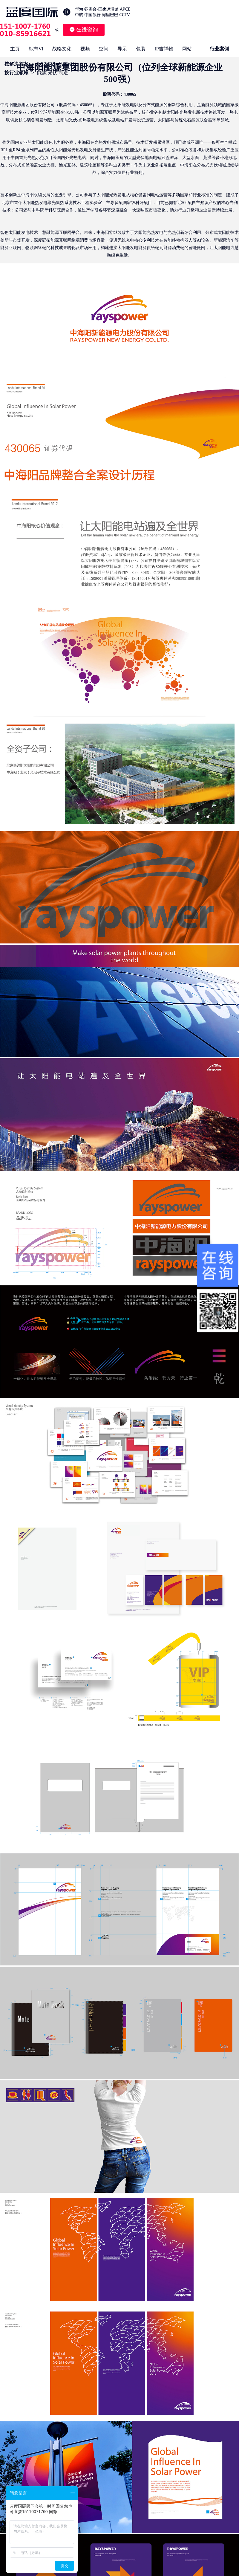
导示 (122, 48)
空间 (103, 48)
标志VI (36, 48)
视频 (85, 48)
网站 (187, 48)
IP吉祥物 (163, 48)
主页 (15, 48)
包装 (140, 48)
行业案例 (219, 48)
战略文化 (61, 48)
